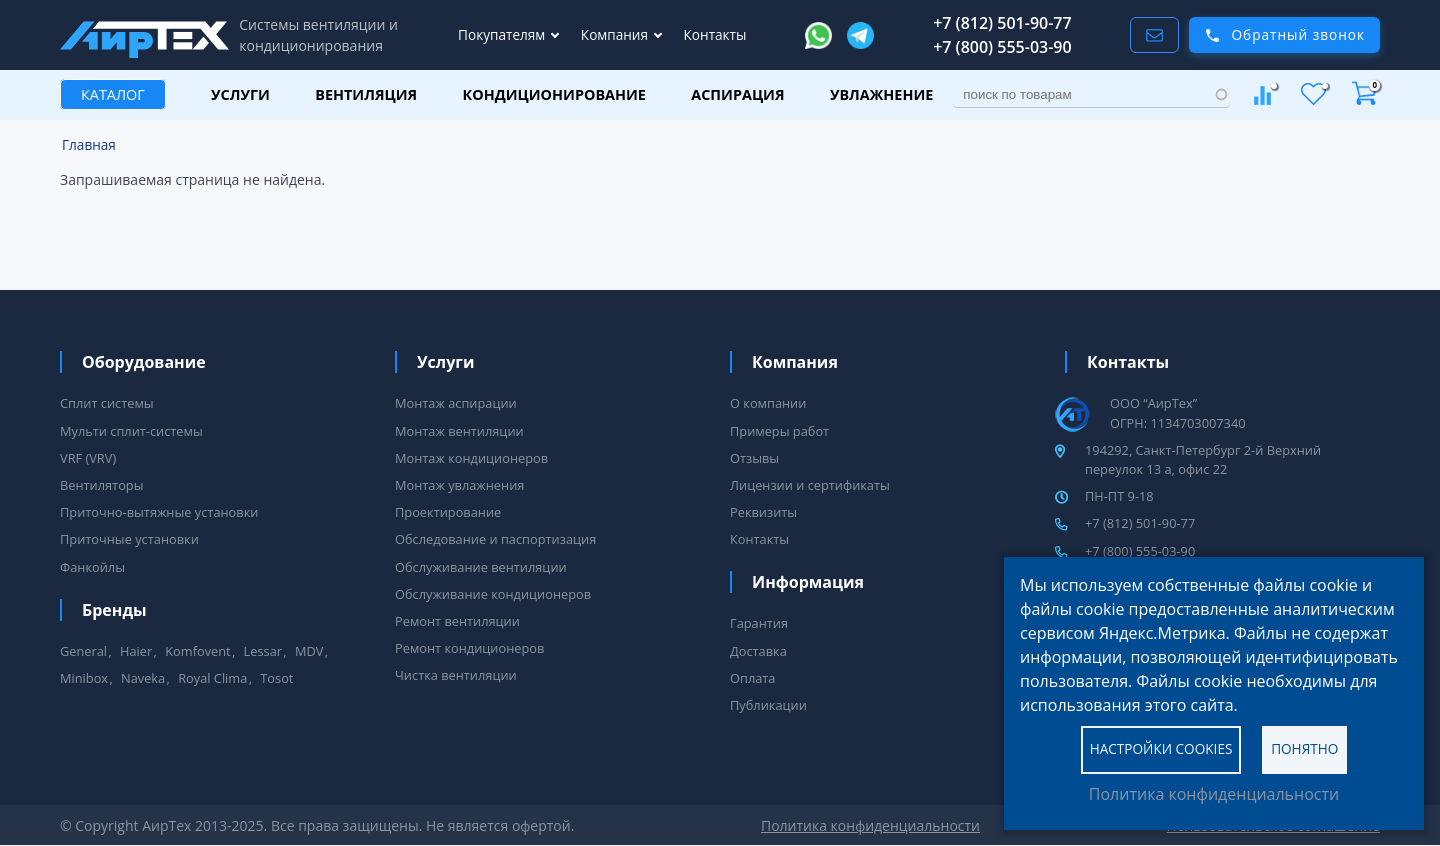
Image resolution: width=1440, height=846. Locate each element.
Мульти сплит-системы (131, 431)
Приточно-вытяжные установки (159, 512)
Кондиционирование (554, 94)
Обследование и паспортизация (495, 539)
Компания (616, 34)
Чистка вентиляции (456, 675)
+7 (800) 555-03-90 (1002, 47)
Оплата (752, 678)
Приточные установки (129, 539)
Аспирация (737, 94)
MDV (309, 651)
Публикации (768, 705)
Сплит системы (107, 403)
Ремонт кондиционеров (469, 648)
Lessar (263, 651)
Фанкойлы (92, 567)
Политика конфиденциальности (1214, 794)
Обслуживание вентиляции (481, 567)
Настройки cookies (1161, 748)
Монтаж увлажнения (459, 485)
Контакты (715, 34)
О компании (768, 403)
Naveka (143, 678)
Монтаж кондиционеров (471, 458)
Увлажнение (881, 94)
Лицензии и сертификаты (810, 485)
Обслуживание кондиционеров (493, 594)
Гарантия (759, 623)
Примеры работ (779, 431)
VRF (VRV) (88, 458)
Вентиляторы (102, 485)
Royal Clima (212, 678)
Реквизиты (763, 512)
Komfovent (197, 651)
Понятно (1304, 748)
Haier (136, 651)
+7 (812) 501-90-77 (1002, 23)
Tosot (276, 678)
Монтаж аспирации (456, 403)
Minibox (84, 678)
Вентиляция (366, 94)
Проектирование (448, 512)
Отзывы (754, 458)
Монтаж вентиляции (459, 431)
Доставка (758, 651)
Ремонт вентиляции (457, 621)
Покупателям (503, 34)
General (83, 651)
